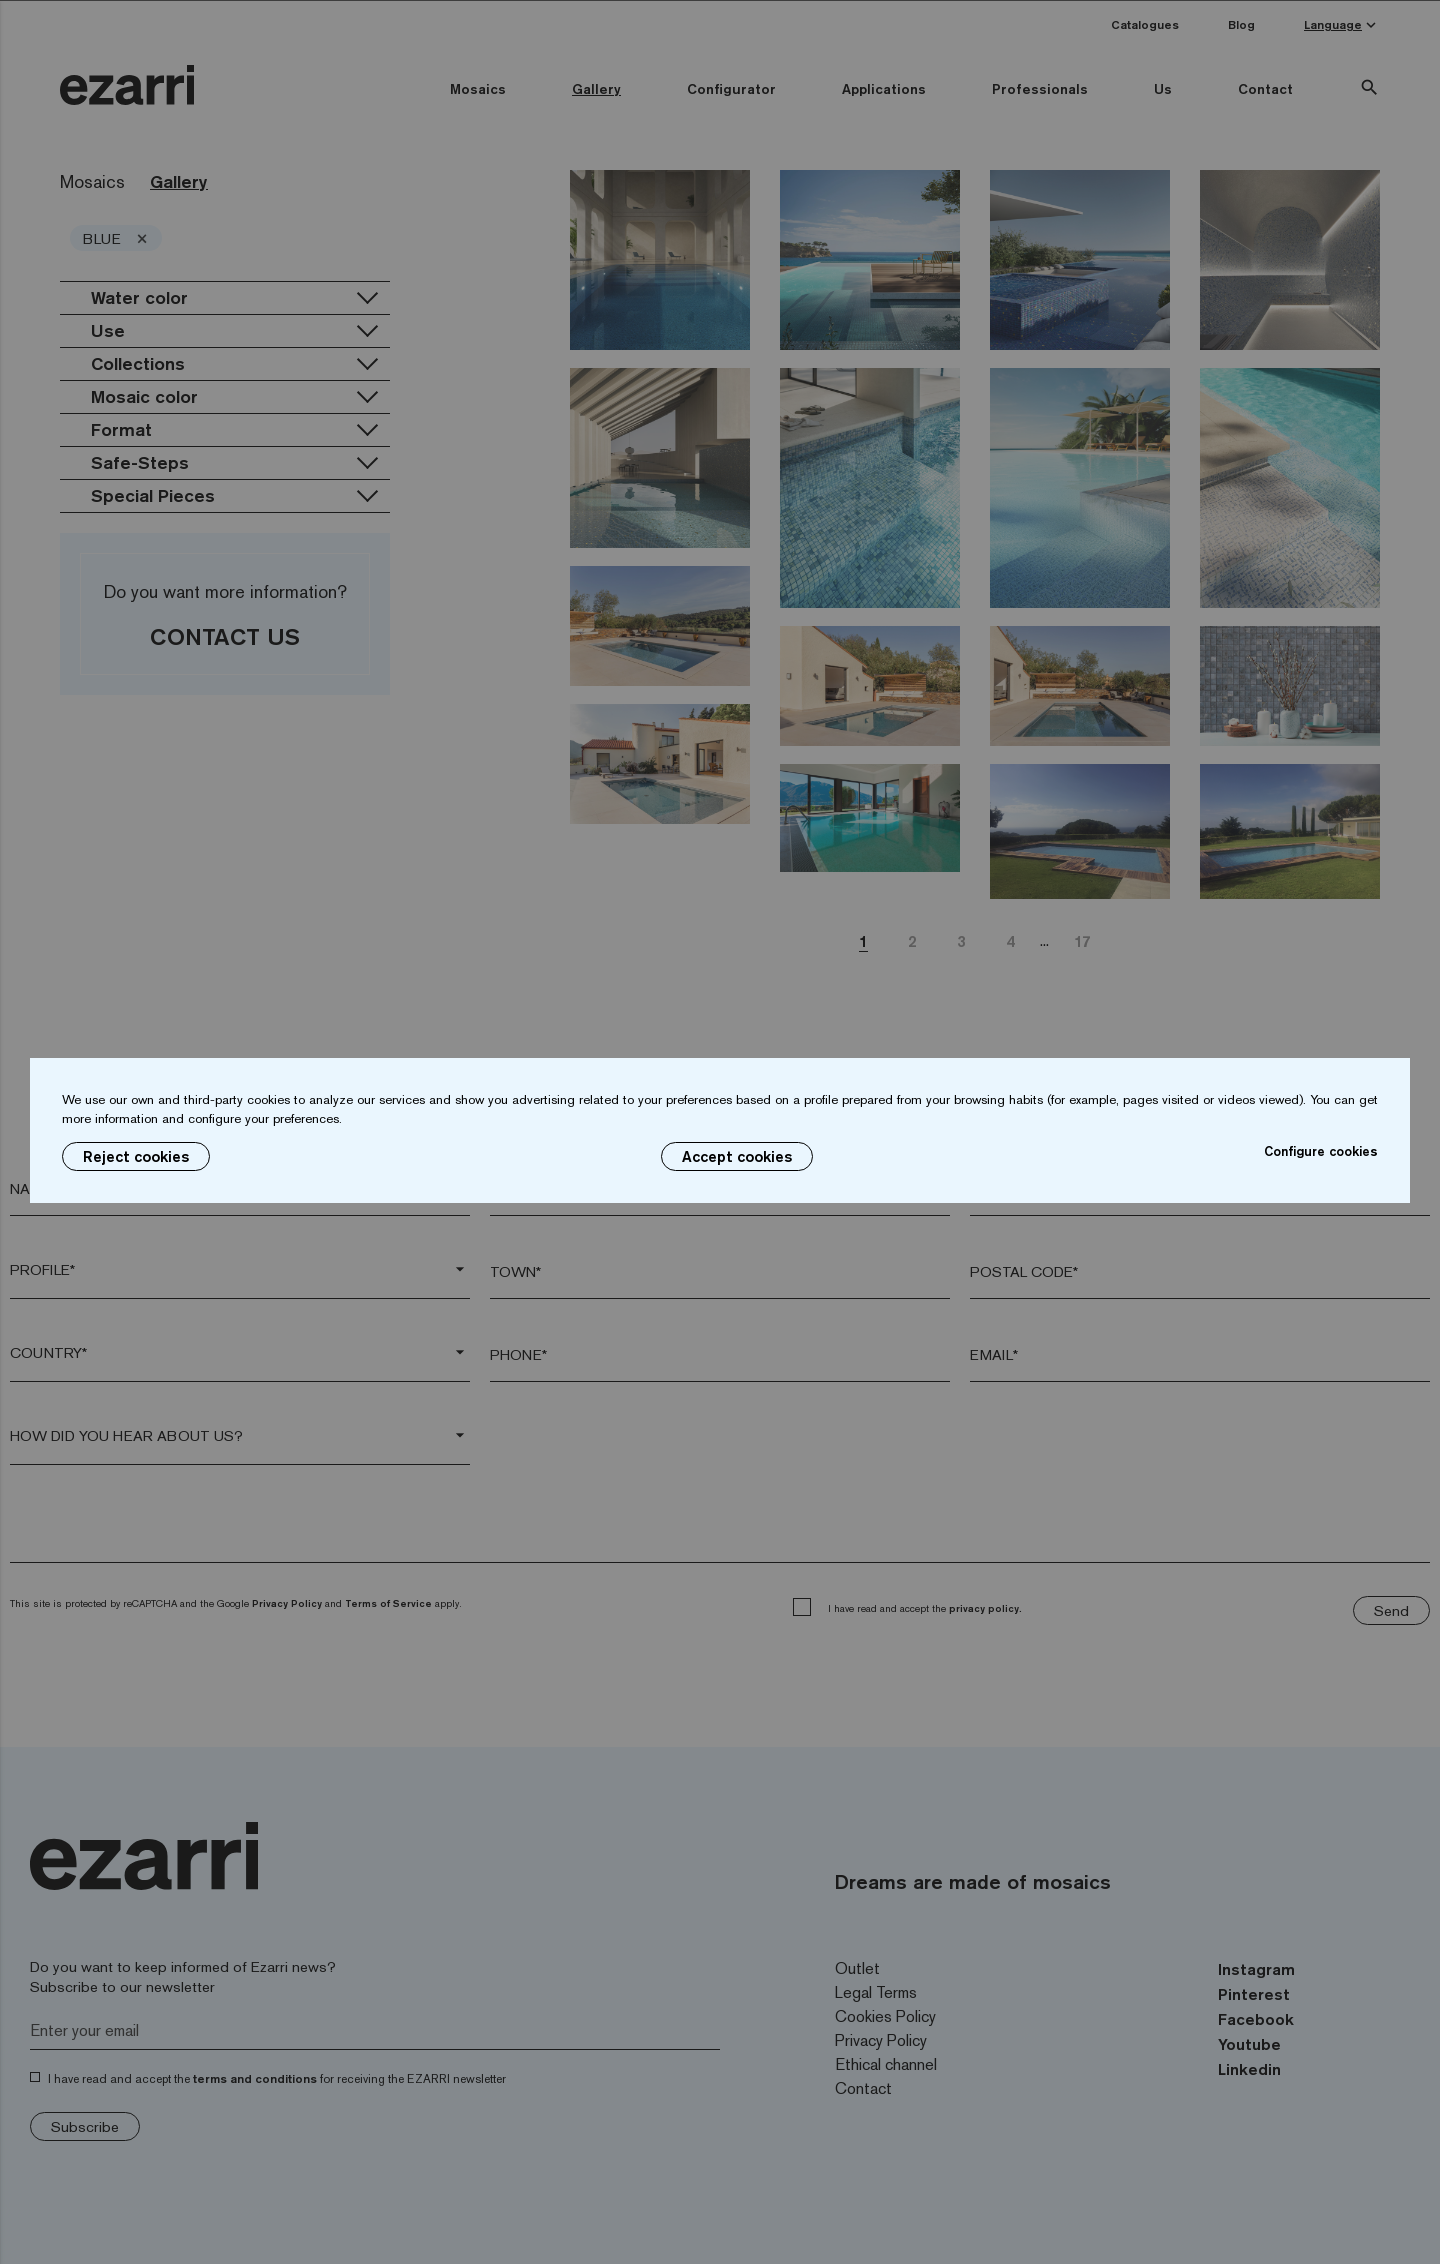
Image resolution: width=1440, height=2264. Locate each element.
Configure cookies (1321, 1151)
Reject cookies (136, 1156)
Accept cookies (737, 1156)
